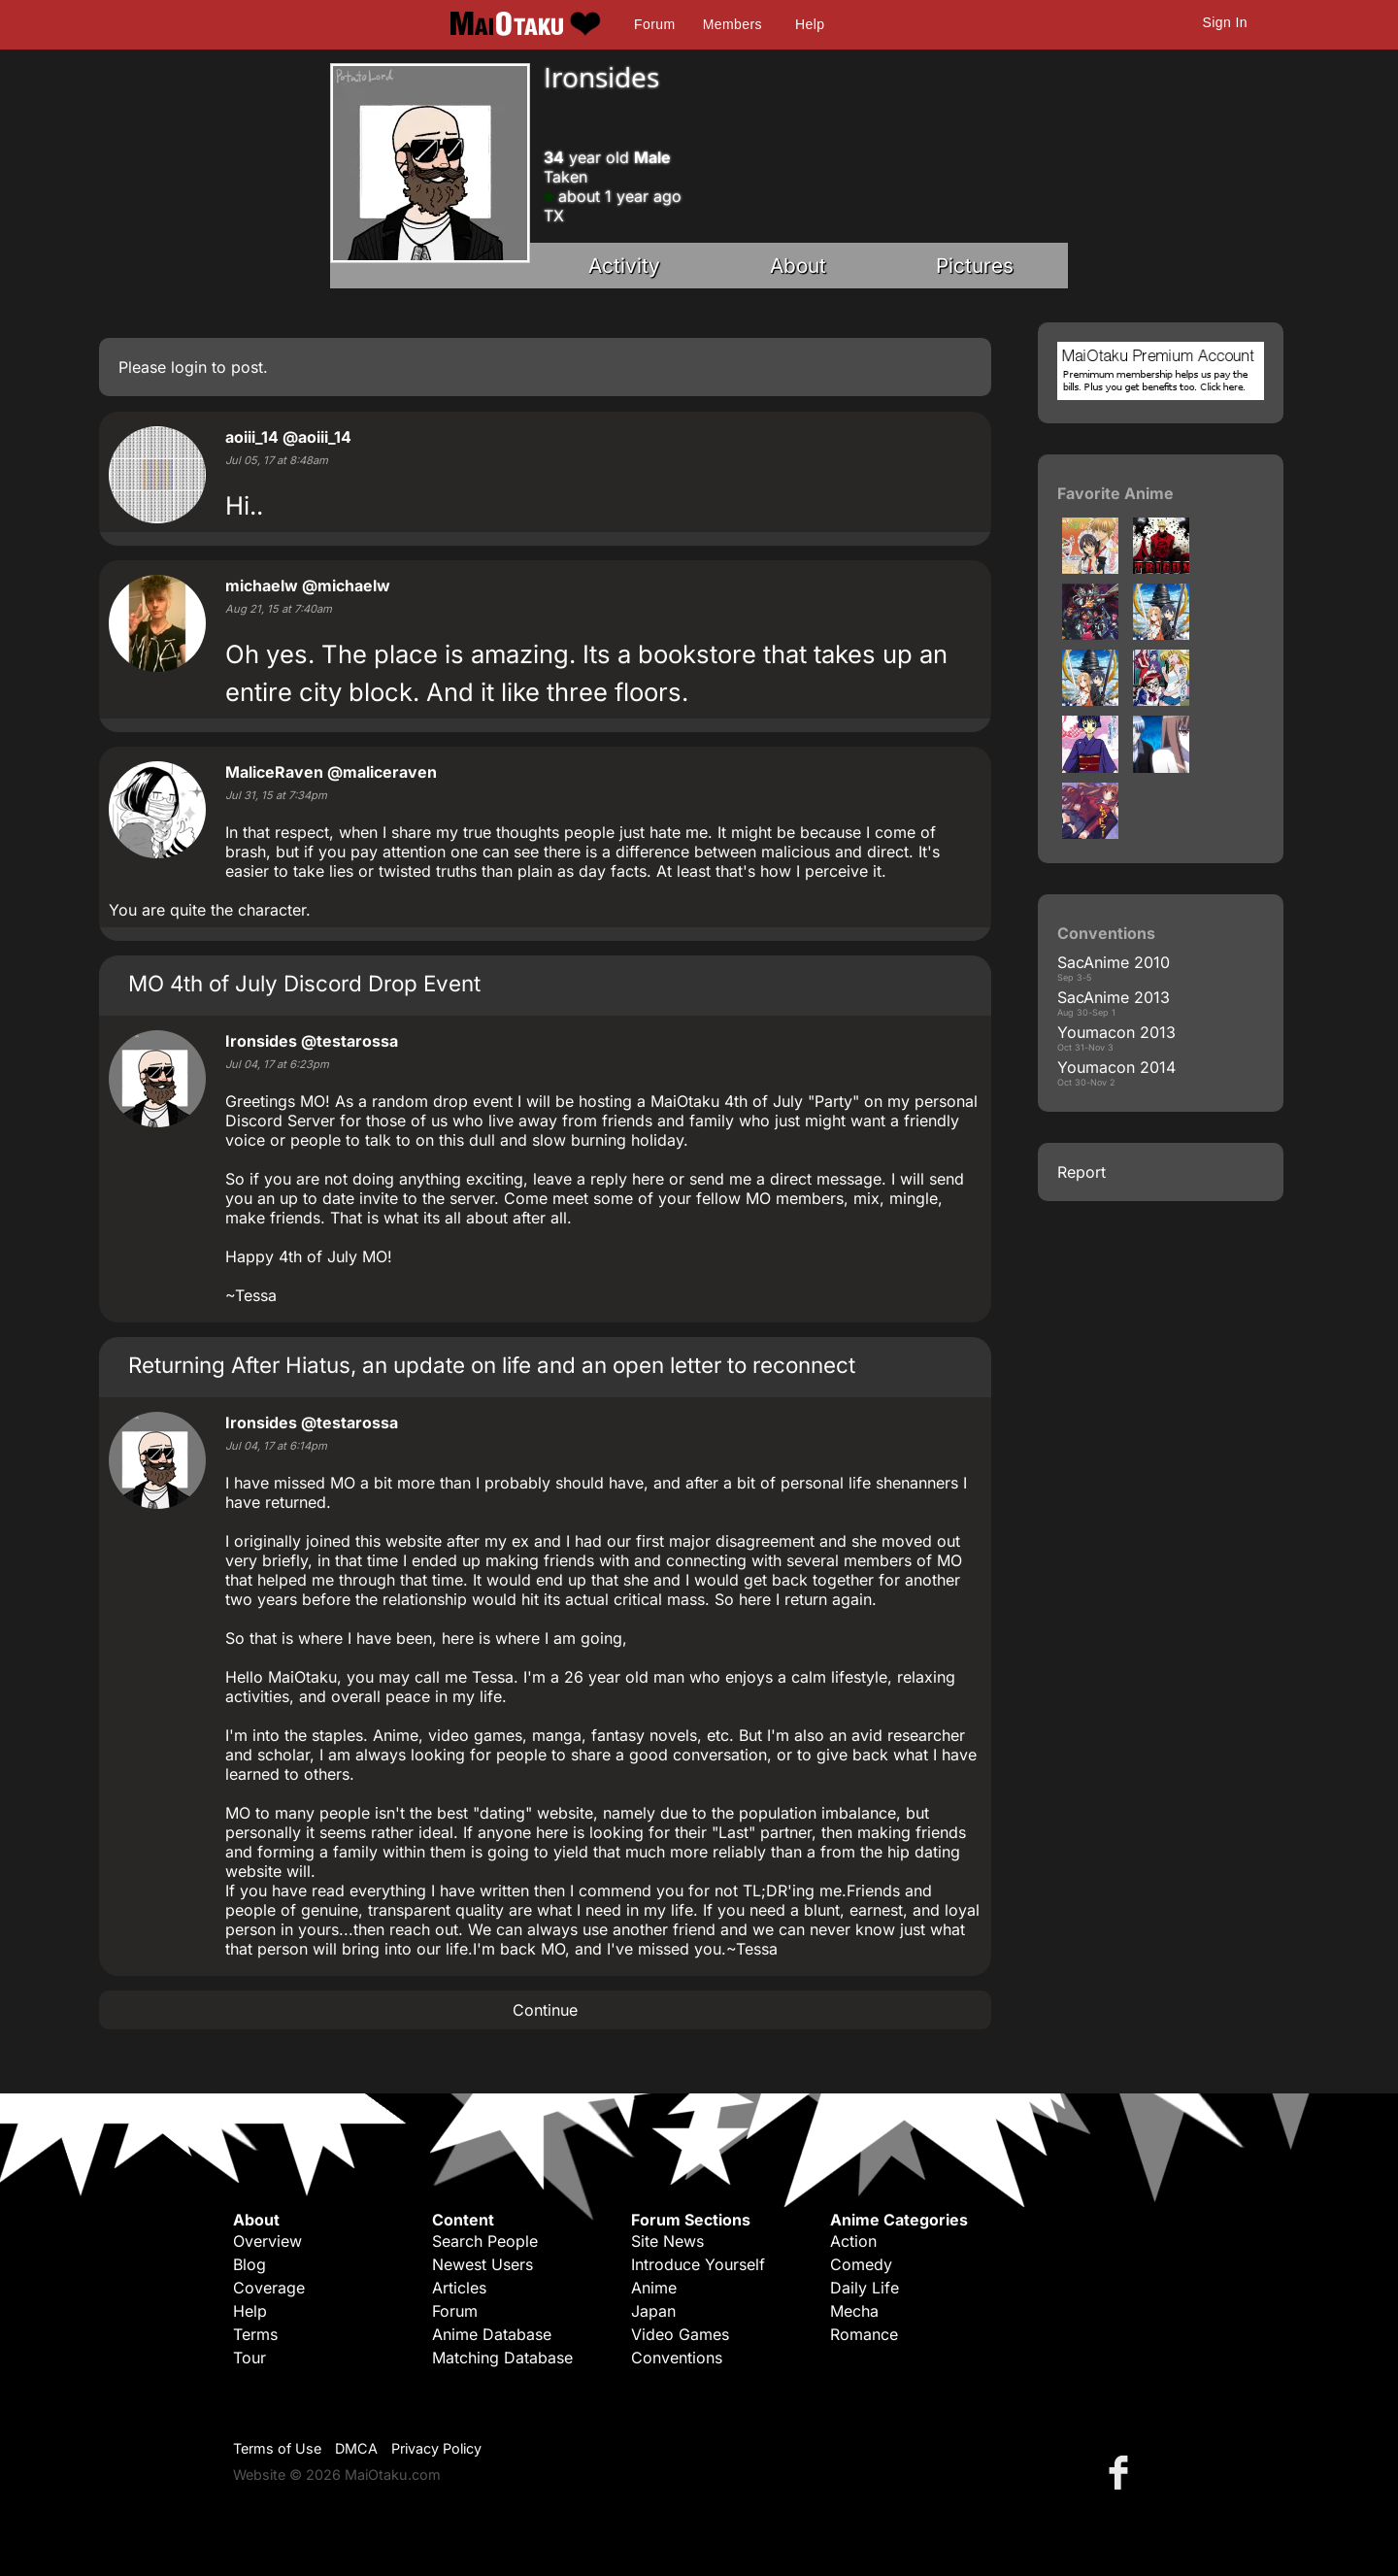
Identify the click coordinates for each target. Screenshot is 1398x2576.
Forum (654, 24)
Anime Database (491, 2334)
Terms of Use (277, 2448)
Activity (624, 265)
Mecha (854, 2311)
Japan (653, 2311)
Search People (485, 2241)
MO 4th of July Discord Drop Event (304, 983)
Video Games (680, 2334)
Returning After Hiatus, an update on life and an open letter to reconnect (491, 1365)
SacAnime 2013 (1113, 997)
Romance (864, 2334)
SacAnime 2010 (1113, 962)
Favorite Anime (1115, 493)
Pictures (975, 265)
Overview (267, 2241)
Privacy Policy (436, 2448)
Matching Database (502, 2357)
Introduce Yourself (698, 2264)
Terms (255, 2334)
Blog (249, 2264)
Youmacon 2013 (1116, 1032)
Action (853, 2241)
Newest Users (482, 2264)
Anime (654, 2287)
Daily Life (864, 2287)
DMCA (356, 2448)
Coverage (269, 2287)
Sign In (1225, 22)
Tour (249, 2357)
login (189, 367)
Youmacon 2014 (1116, 1067)
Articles (459, 2287)
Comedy (861, 2264)
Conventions (676, 2357)
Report (1081, 1172)
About (798, 265)
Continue (545, 2010)
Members (732, 24)
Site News (667, 2241)
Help (809, 24)
